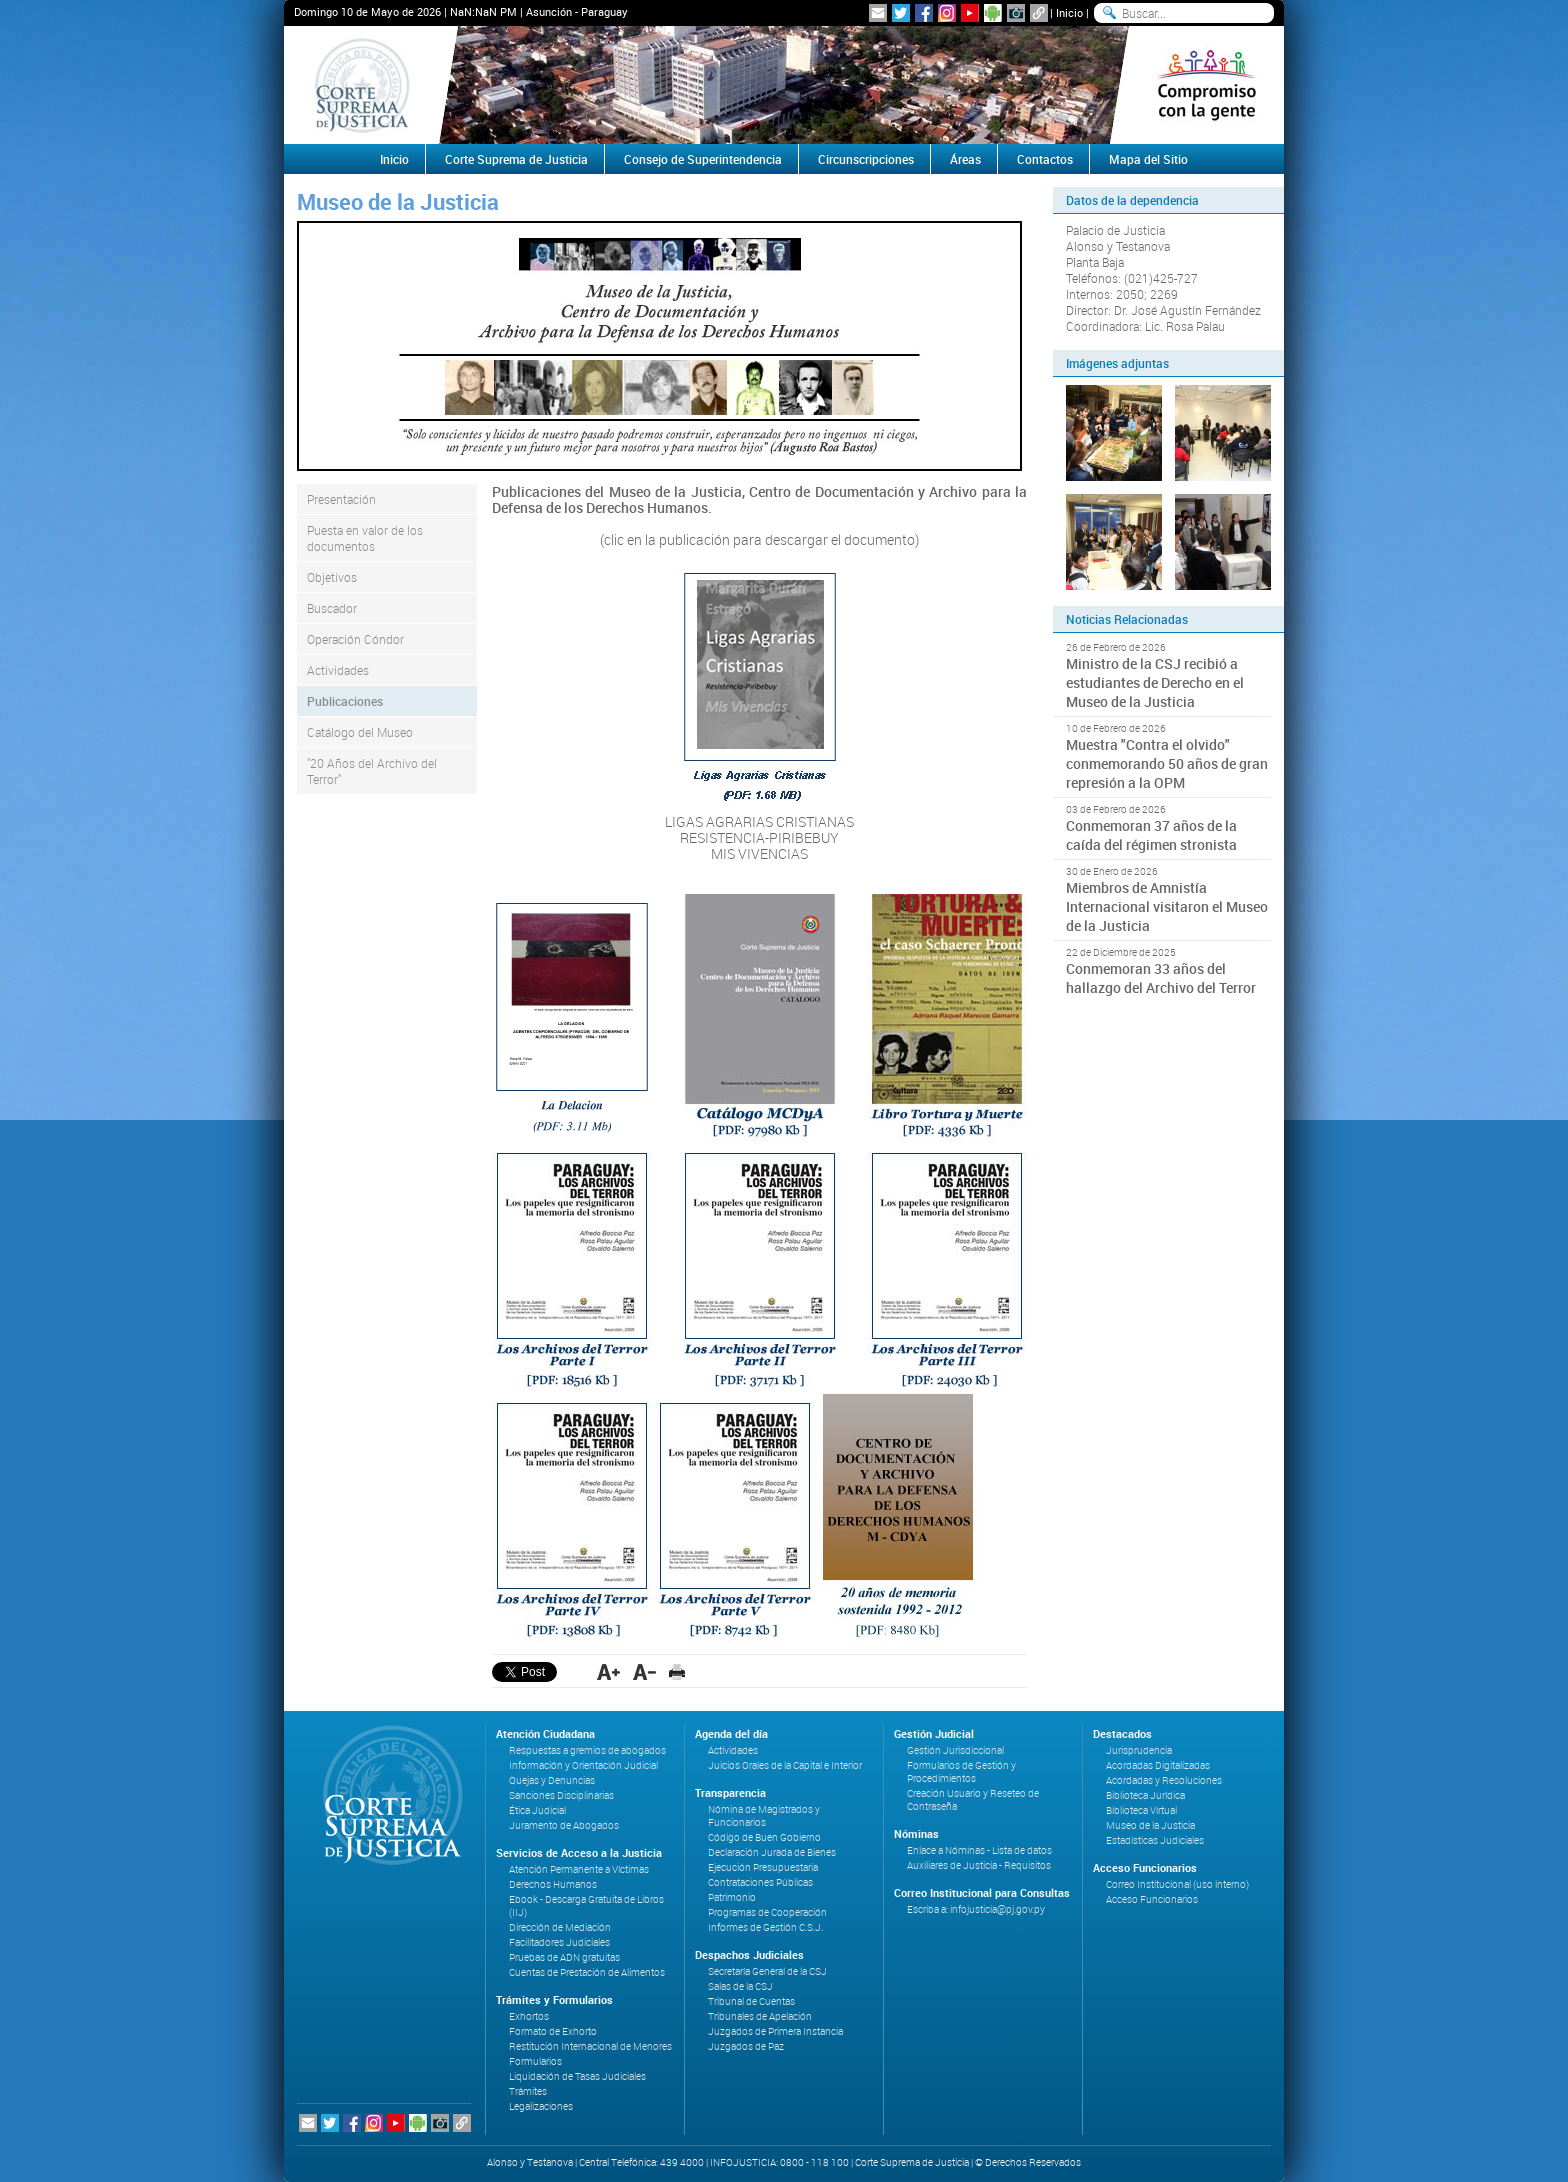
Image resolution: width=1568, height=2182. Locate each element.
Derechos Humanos (553, 1884)
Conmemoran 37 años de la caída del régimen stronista (1151, 835)
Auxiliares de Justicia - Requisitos (979, 1865)
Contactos (1045, 159)
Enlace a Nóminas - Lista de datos (979, 1850)
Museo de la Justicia (1150, 1825)
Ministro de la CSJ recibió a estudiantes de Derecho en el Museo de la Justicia (1155, 682)
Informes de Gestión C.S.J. (765, 1927)
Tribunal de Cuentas (751, 2001)
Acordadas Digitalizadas (1158, 1765)
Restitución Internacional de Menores (590, 2046)
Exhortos (529, 2016)
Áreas (965, 159)
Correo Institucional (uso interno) (1177, 1884)
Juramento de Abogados (564, 1825)
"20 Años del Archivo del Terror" (372, 771)
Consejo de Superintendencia (703, 159)
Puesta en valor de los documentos (365, 538)
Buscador (332, 608)
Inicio (1069, 12)
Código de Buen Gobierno (764, 1837)
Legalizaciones (541, 2106)
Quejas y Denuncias (552, 1780)
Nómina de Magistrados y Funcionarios (764, 1816)
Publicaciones (345, 701)
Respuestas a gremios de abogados (587, 1750)
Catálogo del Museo (360, 732)
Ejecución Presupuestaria (763, 1867)
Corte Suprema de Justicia (516, 159)
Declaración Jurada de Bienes (772, 1852)
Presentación (341, 499)
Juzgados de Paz (746, 2046)
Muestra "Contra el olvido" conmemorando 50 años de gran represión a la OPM (1167, 763)
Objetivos (332, 577)
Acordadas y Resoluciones (1164, 1780)
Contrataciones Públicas (760, 1882)
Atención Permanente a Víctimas (579, 1869)
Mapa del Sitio (1148, 159)
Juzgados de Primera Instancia (775, 2031)
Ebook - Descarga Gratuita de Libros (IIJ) (586, 1906)
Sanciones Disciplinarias (561, 1795)
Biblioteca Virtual (1141, 1810)
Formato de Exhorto (553, 2031)
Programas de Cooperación (767, 1912)
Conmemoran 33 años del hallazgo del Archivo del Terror (1161, 978)
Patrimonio (732, 1897)
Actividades (338, 670)
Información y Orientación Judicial (583, 1765)
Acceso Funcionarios (1152, 1899)
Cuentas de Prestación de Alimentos (587, 1972)
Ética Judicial (537, 1810)
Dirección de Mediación (560, 1927)
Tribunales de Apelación (760, 2016)
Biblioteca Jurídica (1145, 1795)
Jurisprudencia (1139, 1750)
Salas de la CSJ (740, 1986)
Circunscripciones (866, 159)
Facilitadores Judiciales (559, 1942)
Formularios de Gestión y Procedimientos (961, 1772)
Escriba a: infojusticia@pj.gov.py (976, 1909)
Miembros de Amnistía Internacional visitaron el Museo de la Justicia (1167, 906)
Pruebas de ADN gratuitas (564, 1957)
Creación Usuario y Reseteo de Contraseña (973, 1800)
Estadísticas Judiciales (1155, 1840)
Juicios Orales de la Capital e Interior (785, 1765)
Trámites (528, 2091)
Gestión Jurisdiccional (955, 1750)
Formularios (535, 2061)
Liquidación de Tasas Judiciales (577, 2076)
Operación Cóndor (355, 639)
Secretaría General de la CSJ (767, 1971)
